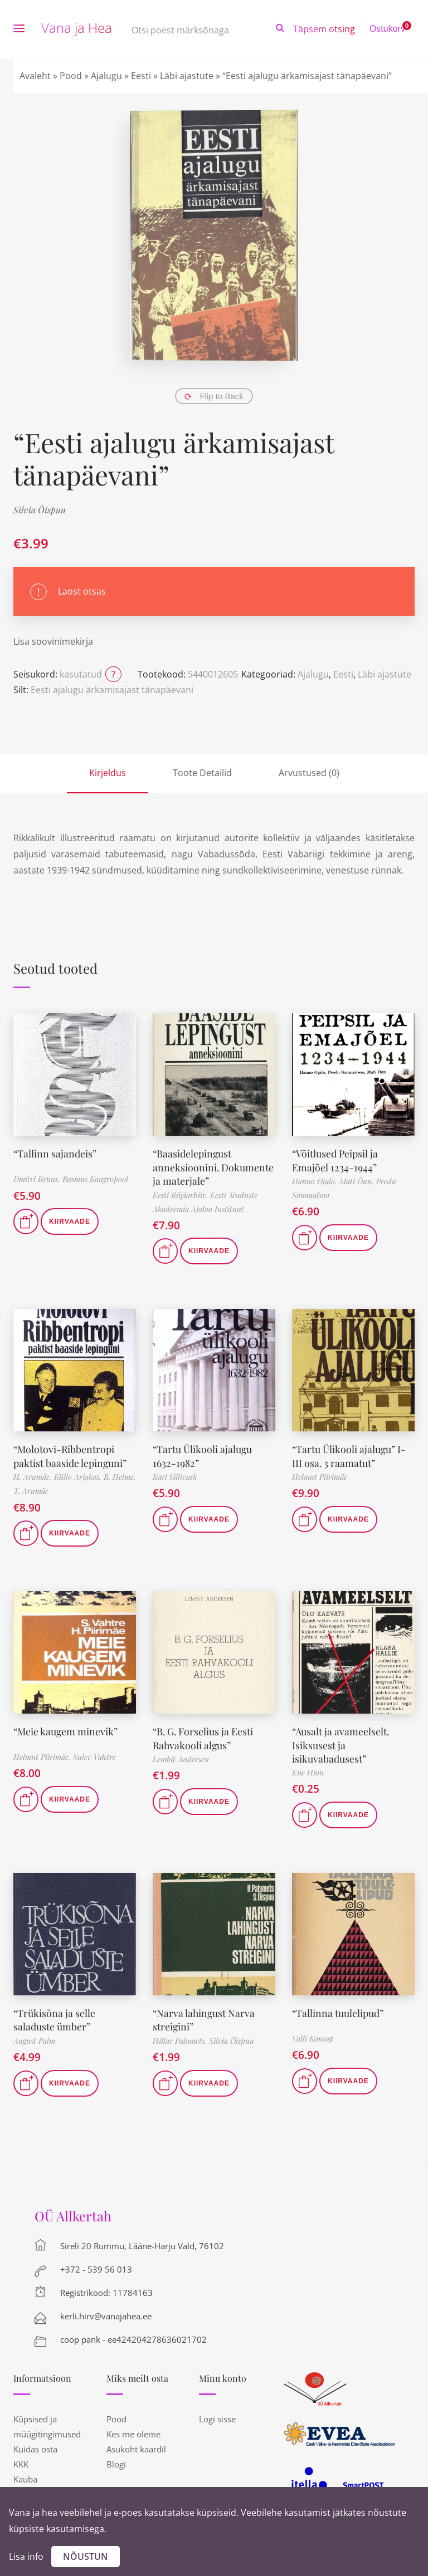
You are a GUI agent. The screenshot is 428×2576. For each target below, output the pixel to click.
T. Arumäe (30, 1488)
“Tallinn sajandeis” (55, 1153)
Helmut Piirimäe (319, 1474)
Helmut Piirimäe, (43, 1754)
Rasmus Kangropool (95, 1179)
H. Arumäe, (33, 1474)
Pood (71, 76)
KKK (20, 2458)
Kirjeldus (107, 773)
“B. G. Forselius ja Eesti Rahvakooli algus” (204, 1734)
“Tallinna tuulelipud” (338, 2008)
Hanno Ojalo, (315, 1180)
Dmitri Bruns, (37, 1179)
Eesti (141, 76)
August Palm (34, 2035)
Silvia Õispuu (39, 510)
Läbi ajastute (186, 76)
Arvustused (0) (309, 773)
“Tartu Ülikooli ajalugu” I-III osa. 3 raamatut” (349, 1453)
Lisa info (26, 2556)
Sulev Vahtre (94, 1754)
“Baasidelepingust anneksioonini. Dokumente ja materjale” (213, 1166)
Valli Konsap (313, 2034)
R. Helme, (120, 1474)
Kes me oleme (133, 2428)
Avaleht (35, 76)
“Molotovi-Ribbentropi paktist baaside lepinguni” (70, 1453)
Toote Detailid (202, 773)
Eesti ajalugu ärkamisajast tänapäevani (112, 690)
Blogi (116, 2458)
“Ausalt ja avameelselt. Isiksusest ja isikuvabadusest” (341, 1741)
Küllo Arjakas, (79, 1474)
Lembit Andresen (181, 1755)
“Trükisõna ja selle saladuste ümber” (54, 2014)
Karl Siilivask (175, 1474)
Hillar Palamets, (181, 2035)
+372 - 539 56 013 (96, 2263)
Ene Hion (308, 1768)
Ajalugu (106, 76)
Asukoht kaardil (136, 2443)
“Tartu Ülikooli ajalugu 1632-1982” (202, 1453)
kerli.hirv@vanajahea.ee (106, 2310)
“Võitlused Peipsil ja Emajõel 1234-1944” (335, 1159)
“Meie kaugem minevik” (66, 1728)
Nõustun (85, 2556)
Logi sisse (217, 2413)
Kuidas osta (35, 2443)
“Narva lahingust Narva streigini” (204, 2014)
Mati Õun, (357, 1180)
